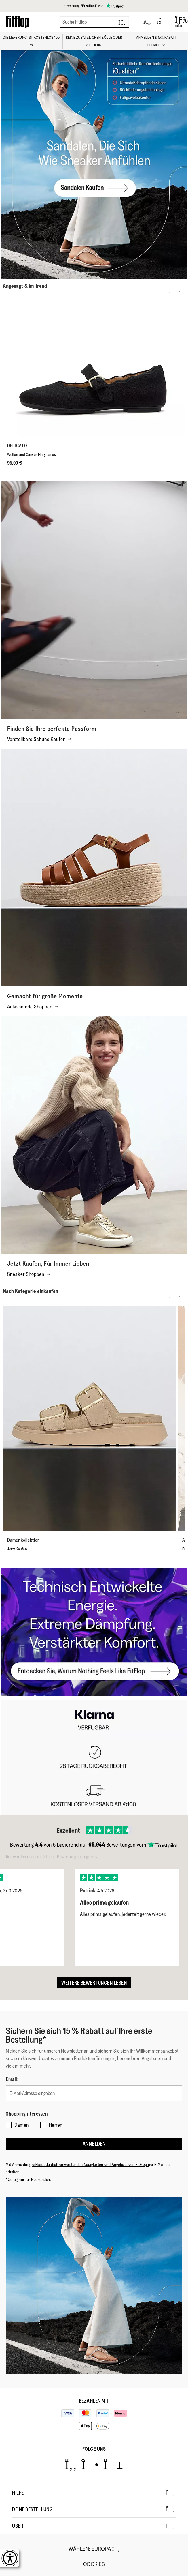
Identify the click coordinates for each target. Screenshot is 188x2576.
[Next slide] (179, 291)
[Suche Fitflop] (94, 22)
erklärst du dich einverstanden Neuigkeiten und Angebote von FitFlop (90, 2164)
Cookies (94, 2564)
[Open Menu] (178, 22)
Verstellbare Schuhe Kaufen (39, 739)
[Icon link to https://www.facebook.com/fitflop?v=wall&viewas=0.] (71, 2465)
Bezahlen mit (94, 2401)
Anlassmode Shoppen (32, 1007)
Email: (12, 2079)
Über (93, 2526)
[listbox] (94, 1913)
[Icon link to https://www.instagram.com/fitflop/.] (90, 2465)
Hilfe (93, 2493)
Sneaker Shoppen (28, 1274)
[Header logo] (17, 22)
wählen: (94, 2549)
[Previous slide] (169, 291)
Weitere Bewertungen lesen (94, 1983)
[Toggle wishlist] (147, 22)
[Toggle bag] (161, 22)
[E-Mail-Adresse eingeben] (94, 2093)
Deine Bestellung (93, 2509)
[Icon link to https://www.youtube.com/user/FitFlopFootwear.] (113, 2465)
